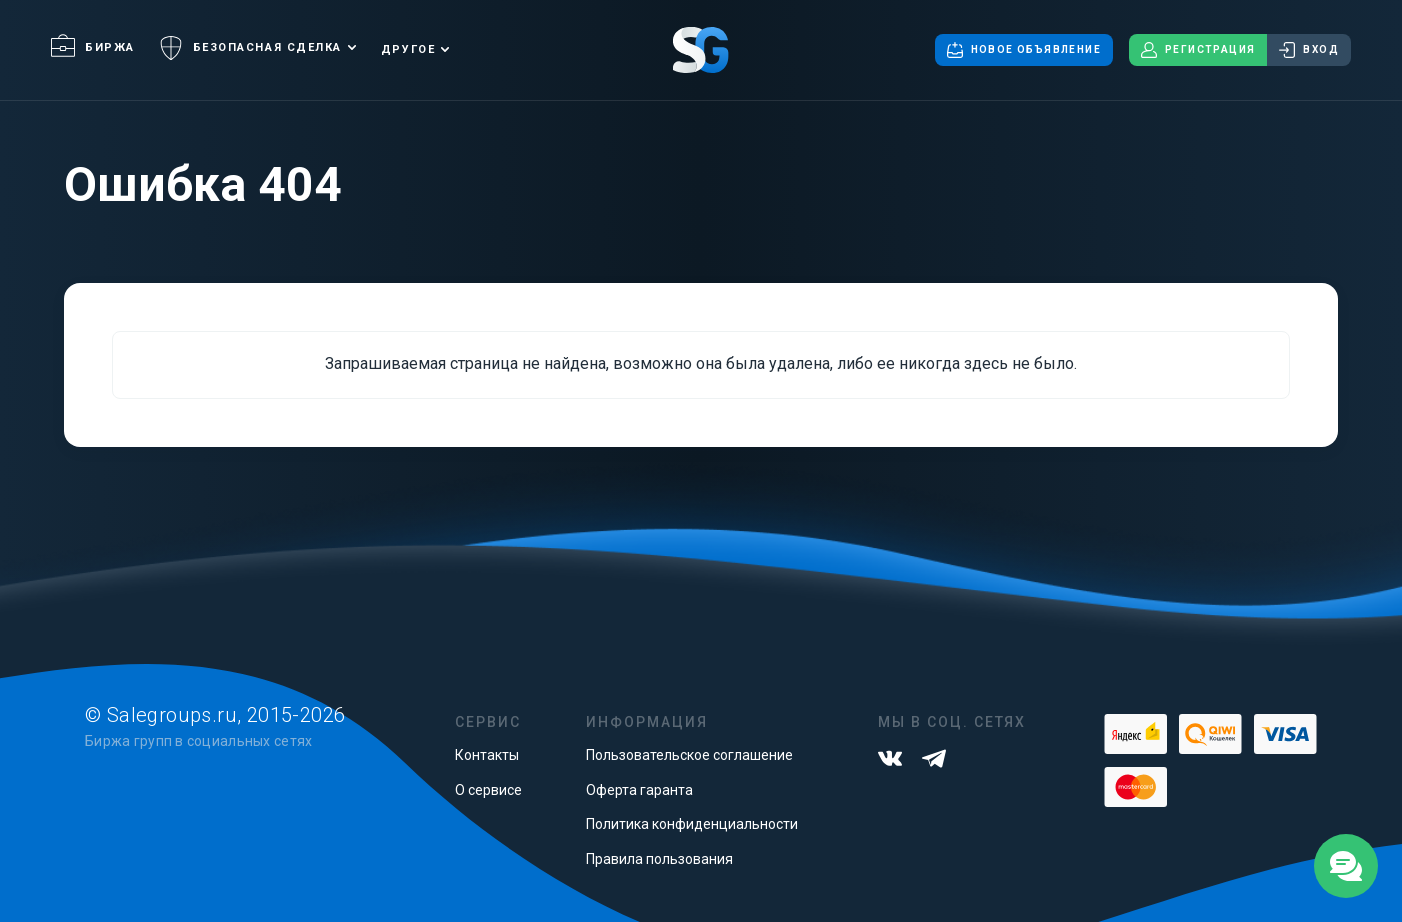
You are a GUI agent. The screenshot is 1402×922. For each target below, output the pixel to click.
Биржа (93, 47)
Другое (408, 49)
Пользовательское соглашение (689, 755)
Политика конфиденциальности (692, 824)
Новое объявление (1024, 50)
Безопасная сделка (250, 48)
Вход (1309, 50)
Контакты (487, 755)
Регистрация (1198, 50)
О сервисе (488, 790)
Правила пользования (659, 859)
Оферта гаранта (639, 790)
